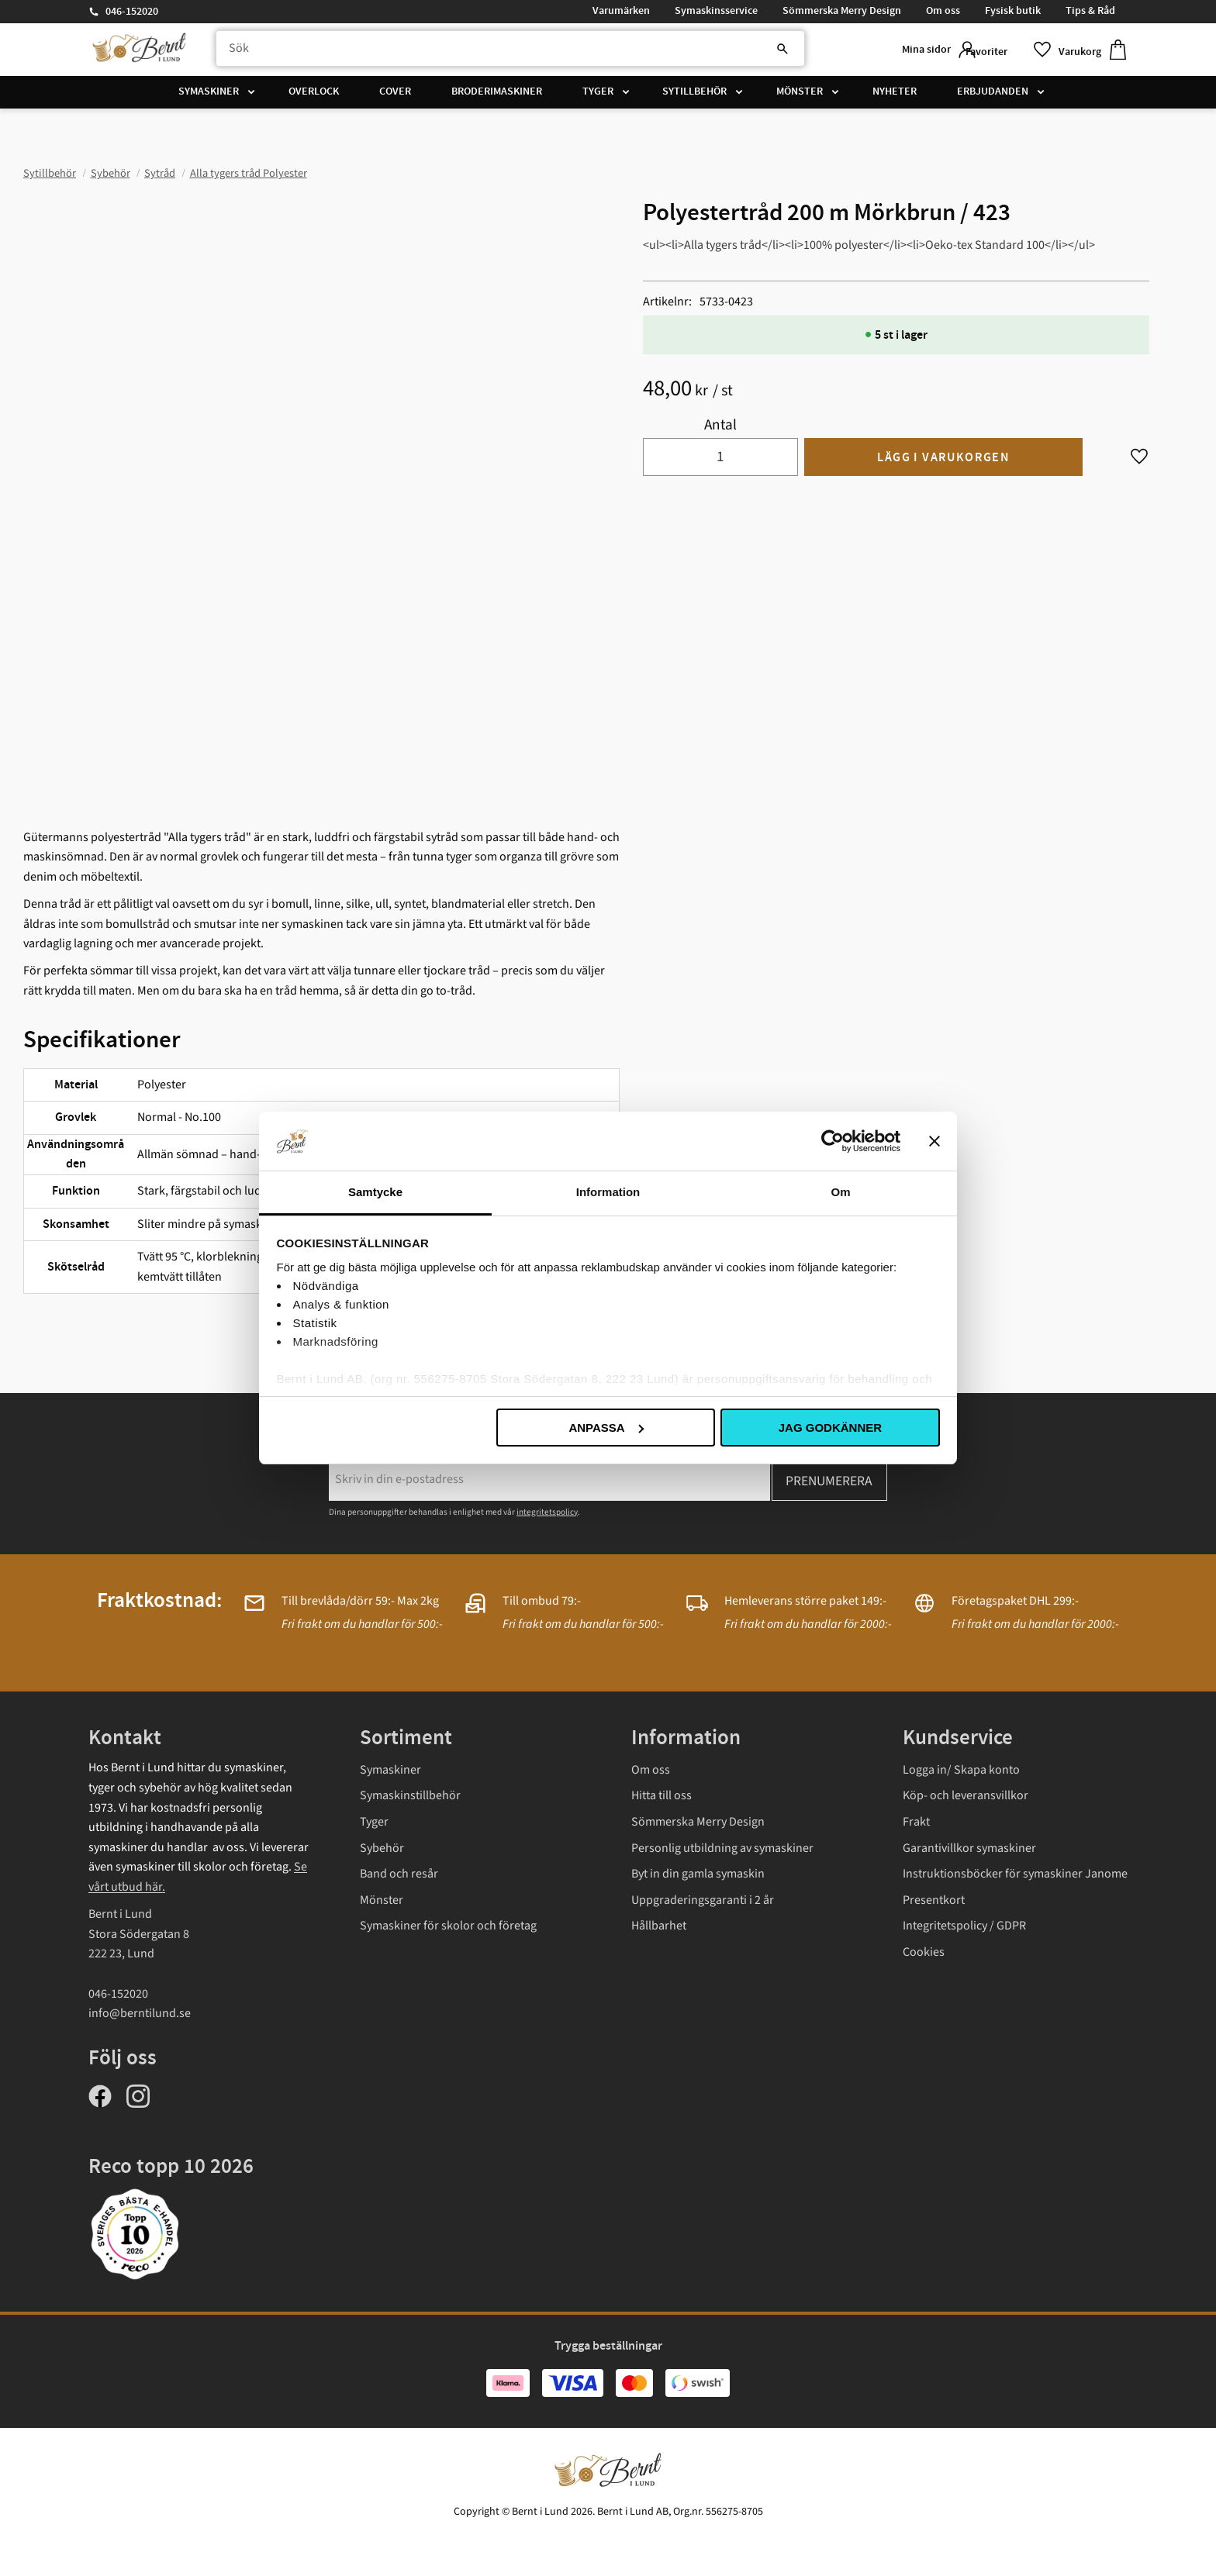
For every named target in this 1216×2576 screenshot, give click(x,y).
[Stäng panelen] (934, 1141)
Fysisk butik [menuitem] (1013, 11)
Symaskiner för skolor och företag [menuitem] (448, 1925)
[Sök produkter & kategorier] (494, 52)
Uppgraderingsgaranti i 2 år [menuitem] (702, 1900)
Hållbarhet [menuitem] (658, 1925)
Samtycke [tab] (375, 1191)
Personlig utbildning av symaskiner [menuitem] (722, 1848)
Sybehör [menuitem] (382, 1848)
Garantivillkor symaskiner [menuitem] (969, 1848)
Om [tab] (840, 1191)
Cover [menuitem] (395, 97)
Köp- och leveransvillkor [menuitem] (965, 1795)
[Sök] (732, 52)
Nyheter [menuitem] (894, 97)
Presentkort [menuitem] (934, 1900)
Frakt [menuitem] (916, 1821)
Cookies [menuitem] (924, 1951)
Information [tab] (608, 1191)
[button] (1000, 52)
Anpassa (605, 1427)
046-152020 (131, 11)
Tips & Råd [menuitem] (1090, 11)
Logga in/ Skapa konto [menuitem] (961, 1769)
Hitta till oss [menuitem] (661, 1795)
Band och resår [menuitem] (399, 1873)
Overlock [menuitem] (313, 97)
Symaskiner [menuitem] (208, 97)
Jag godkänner (830, 1427)
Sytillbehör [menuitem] (694, 97)
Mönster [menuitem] (799, 97)
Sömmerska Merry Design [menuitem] (841, 11)
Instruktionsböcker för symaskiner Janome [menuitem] (1015, 1873)
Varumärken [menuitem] (621, 11)
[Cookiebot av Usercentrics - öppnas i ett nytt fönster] (832, 1141)
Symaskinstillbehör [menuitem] (410, 1795)
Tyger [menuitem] (597, 97)
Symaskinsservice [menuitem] (716, 11)
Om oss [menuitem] (943, 11)
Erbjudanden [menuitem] (992, 97)
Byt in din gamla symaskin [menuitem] (698, 1873)
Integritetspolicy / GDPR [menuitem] (964, 1925)
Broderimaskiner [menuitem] (496, 97)
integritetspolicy (547, 1512)
